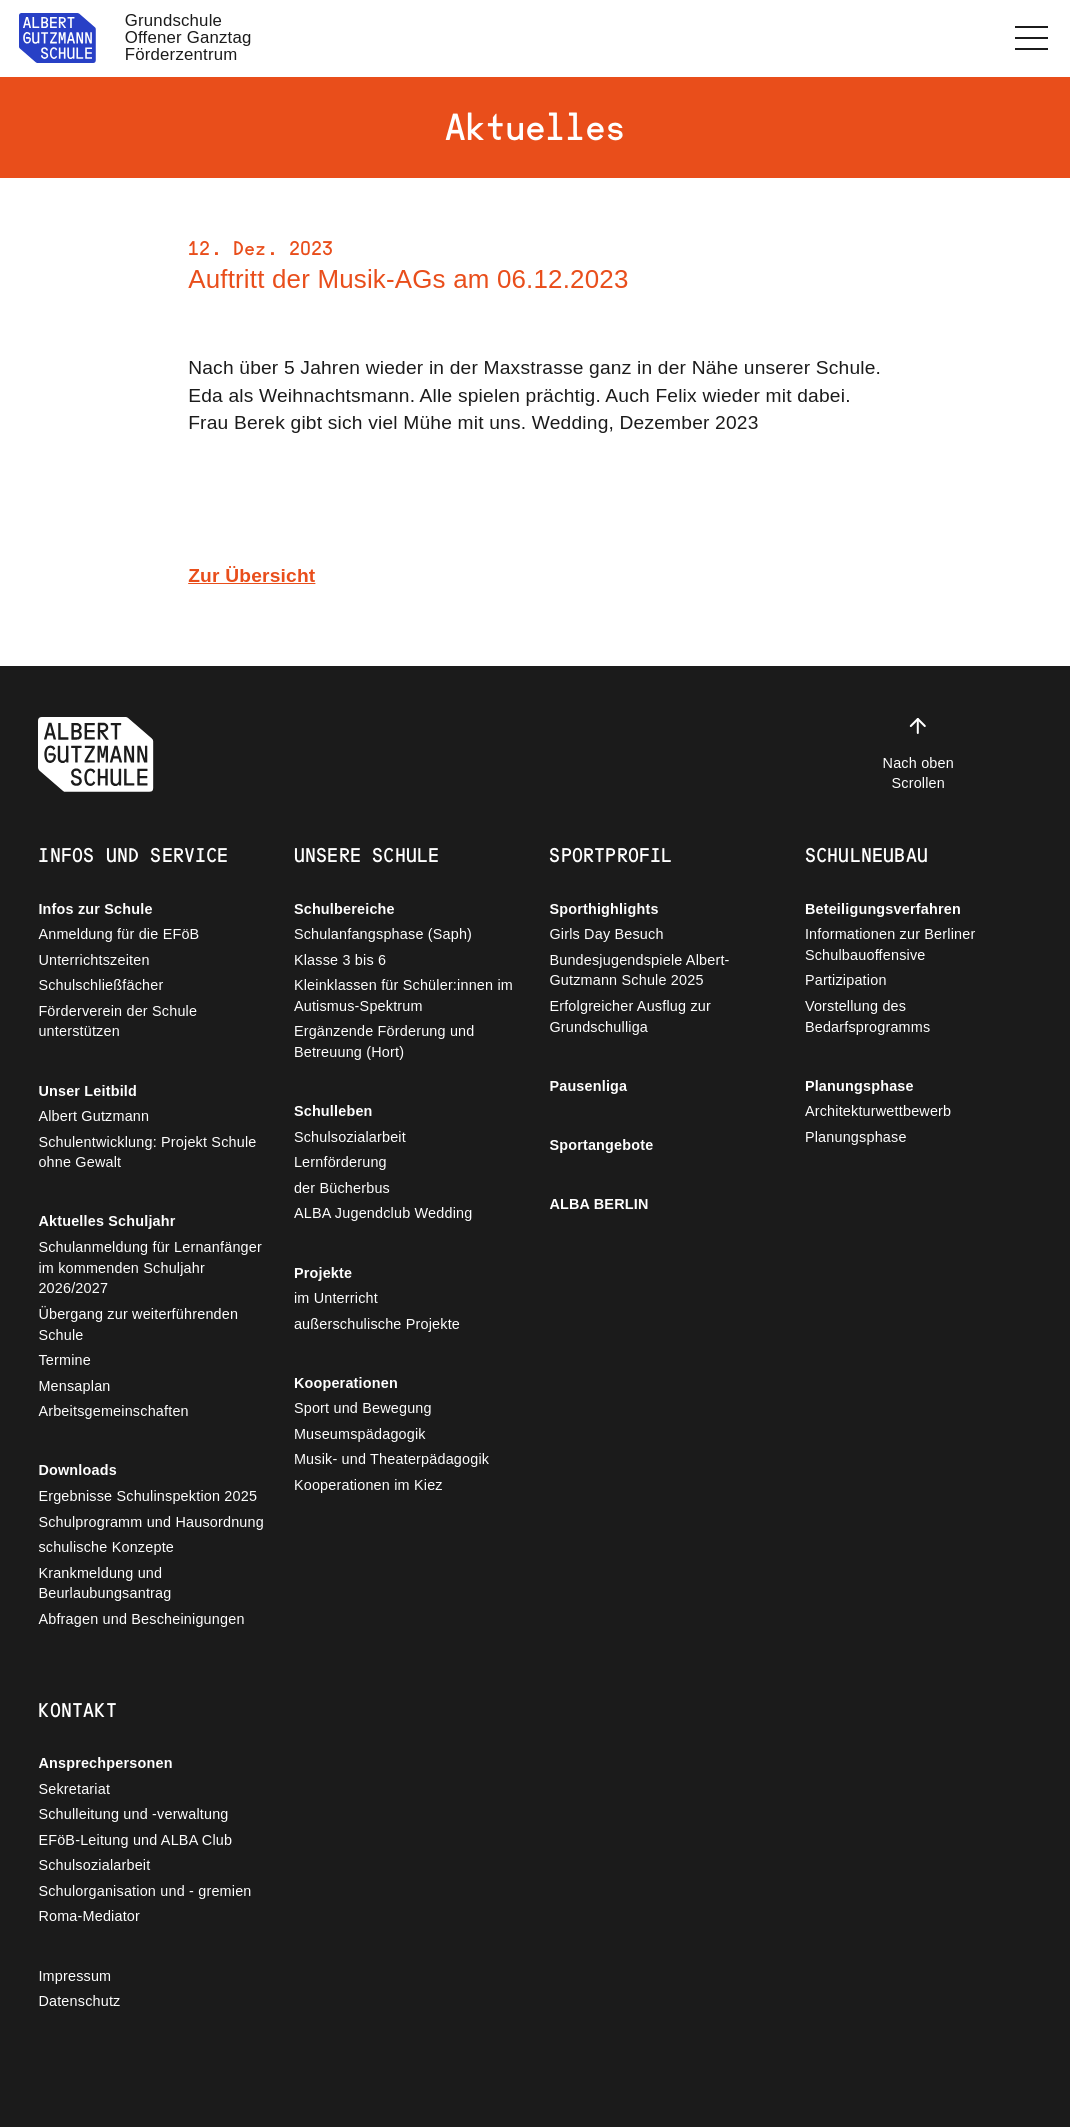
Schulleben (333, 1111)
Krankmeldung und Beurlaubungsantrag (104, 1583)
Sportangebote (601, 1145)
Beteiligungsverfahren (883, 909)
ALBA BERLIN (598, 1204)
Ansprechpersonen (105, 1763)
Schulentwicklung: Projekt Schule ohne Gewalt (147, 1152)
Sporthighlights (603, 909)
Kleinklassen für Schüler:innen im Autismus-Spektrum (403, 995)
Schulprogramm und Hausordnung (151, 1522)
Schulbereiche (344, 909)
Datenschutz (79, 2001)
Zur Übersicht (251, 575)
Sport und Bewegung (363, 1408)
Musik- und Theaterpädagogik (391, 1459)
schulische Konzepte (106, 1547)
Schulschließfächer (100, 985)
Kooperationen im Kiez (368, 1485)
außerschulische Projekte (377, 1324)
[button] (1031, 38)
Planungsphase (859, 1086)
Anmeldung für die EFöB (118, 934)
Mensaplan (74, 1386)
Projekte (323, 1273)
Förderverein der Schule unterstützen (117, 1021)
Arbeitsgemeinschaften (113, 1411)
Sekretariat (74, 1789)
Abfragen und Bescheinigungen (141, 1619)
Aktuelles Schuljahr (106, 1221)
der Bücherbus (342, 1188)
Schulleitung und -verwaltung (133, 1814)
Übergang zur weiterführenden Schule (138, 1324)
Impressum (74, 1976)
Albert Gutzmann (93, 1116)
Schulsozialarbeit (350, 1137)
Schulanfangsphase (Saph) (383, 934)
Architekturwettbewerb (878, 1111)
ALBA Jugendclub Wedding (383, 1213)
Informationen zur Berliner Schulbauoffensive (890, 944)
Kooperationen (346, 1383)
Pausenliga (588, 1086)
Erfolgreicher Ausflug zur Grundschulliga (630, 1016)
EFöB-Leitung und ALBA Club (135, 1840)
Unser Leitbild (87, 1091)
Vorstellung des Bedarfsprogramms (867, 1016)
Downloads (77, 1470)
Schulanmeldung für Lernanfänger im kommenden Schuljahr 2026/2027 (150, 1267)
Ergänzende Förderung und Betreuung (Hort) (384, 1041)
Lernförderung (340, 1162)
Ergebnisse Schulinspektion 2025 (147, 1496)
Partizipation (846, 980)
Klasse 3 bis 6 (340, 960)
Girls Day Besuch (606, 934)
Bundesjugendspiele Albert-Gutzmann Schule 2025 (639, 970)
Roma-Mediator (89, 1916)
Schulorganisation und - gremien (144, 1891)
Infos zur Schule (95, 909)
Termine (64, 1360)
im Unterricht (336, 1298)
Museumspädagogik (360, 1434)
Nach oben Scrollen (918, 752)
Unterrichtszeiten (93, 960)
